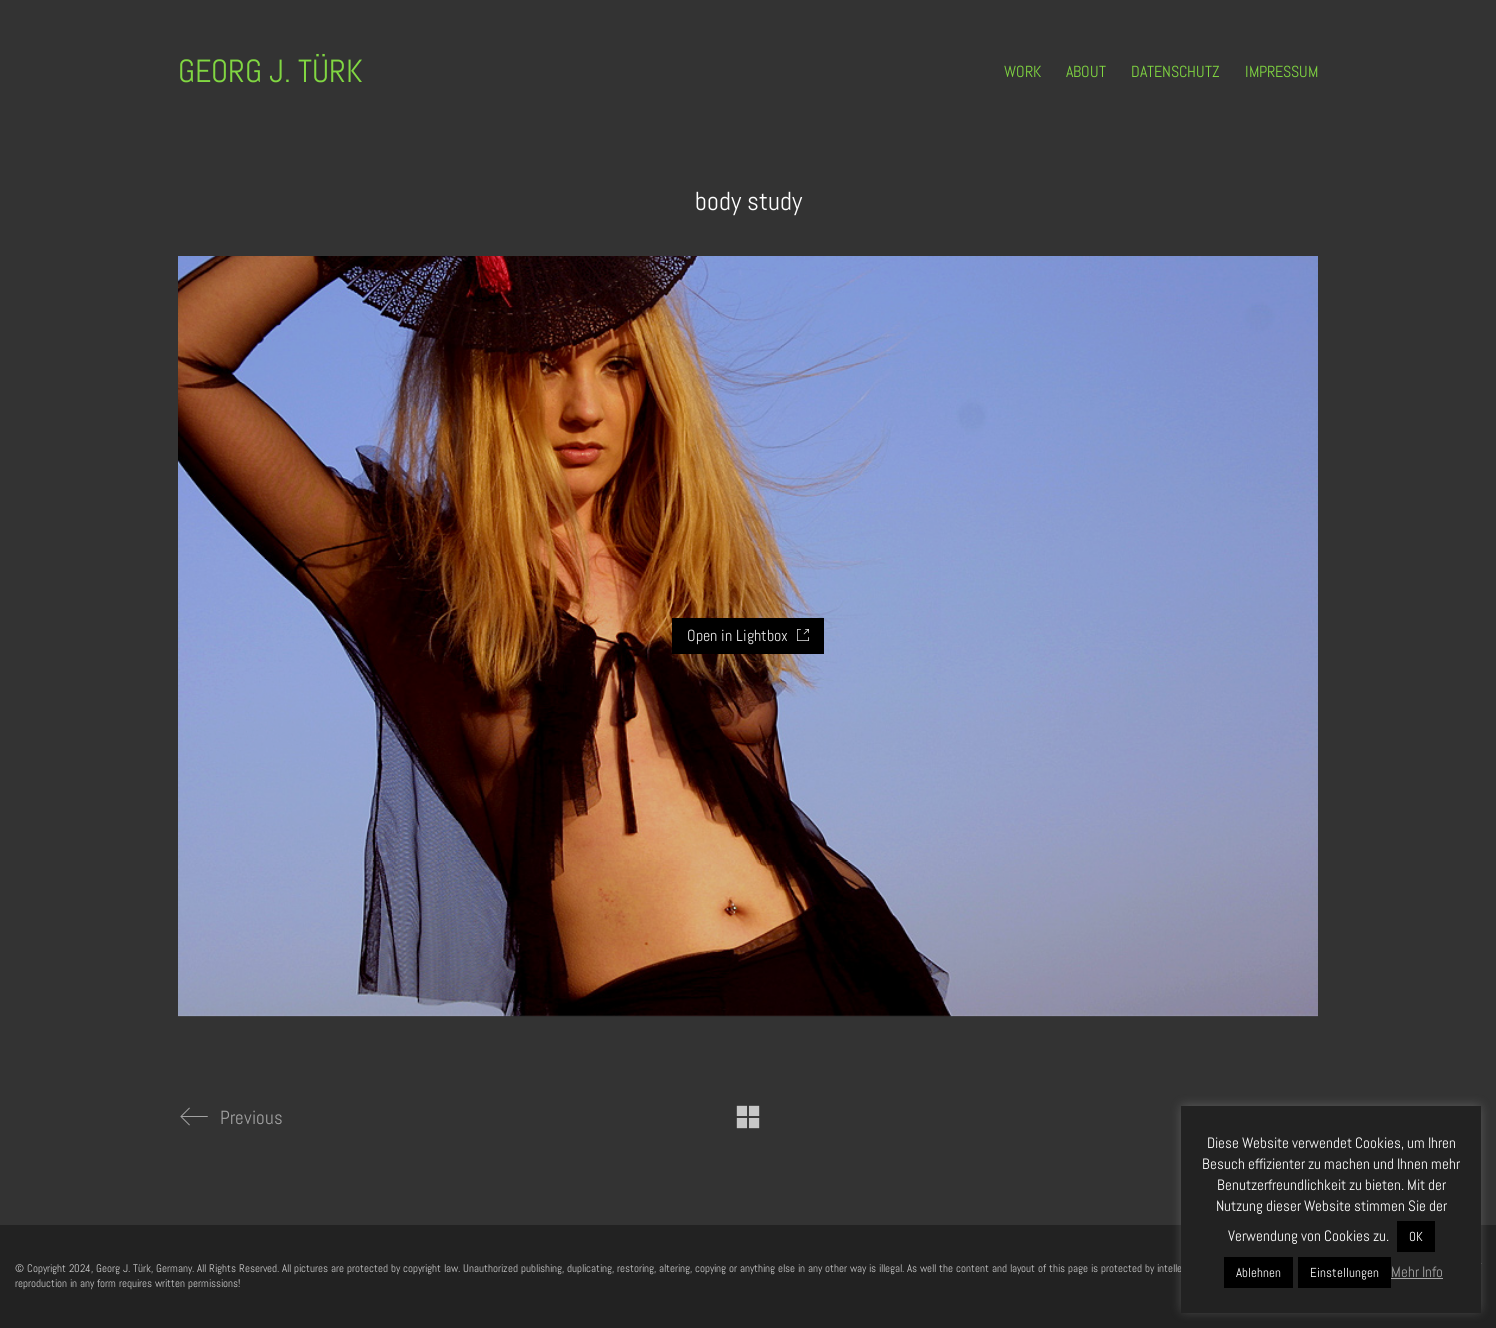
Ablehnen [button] (1258, 1272)
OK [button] (1416, 1236)
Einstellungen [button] (1344, 1272)
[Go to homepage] (270, 71)
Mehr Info (1417, 1271)
